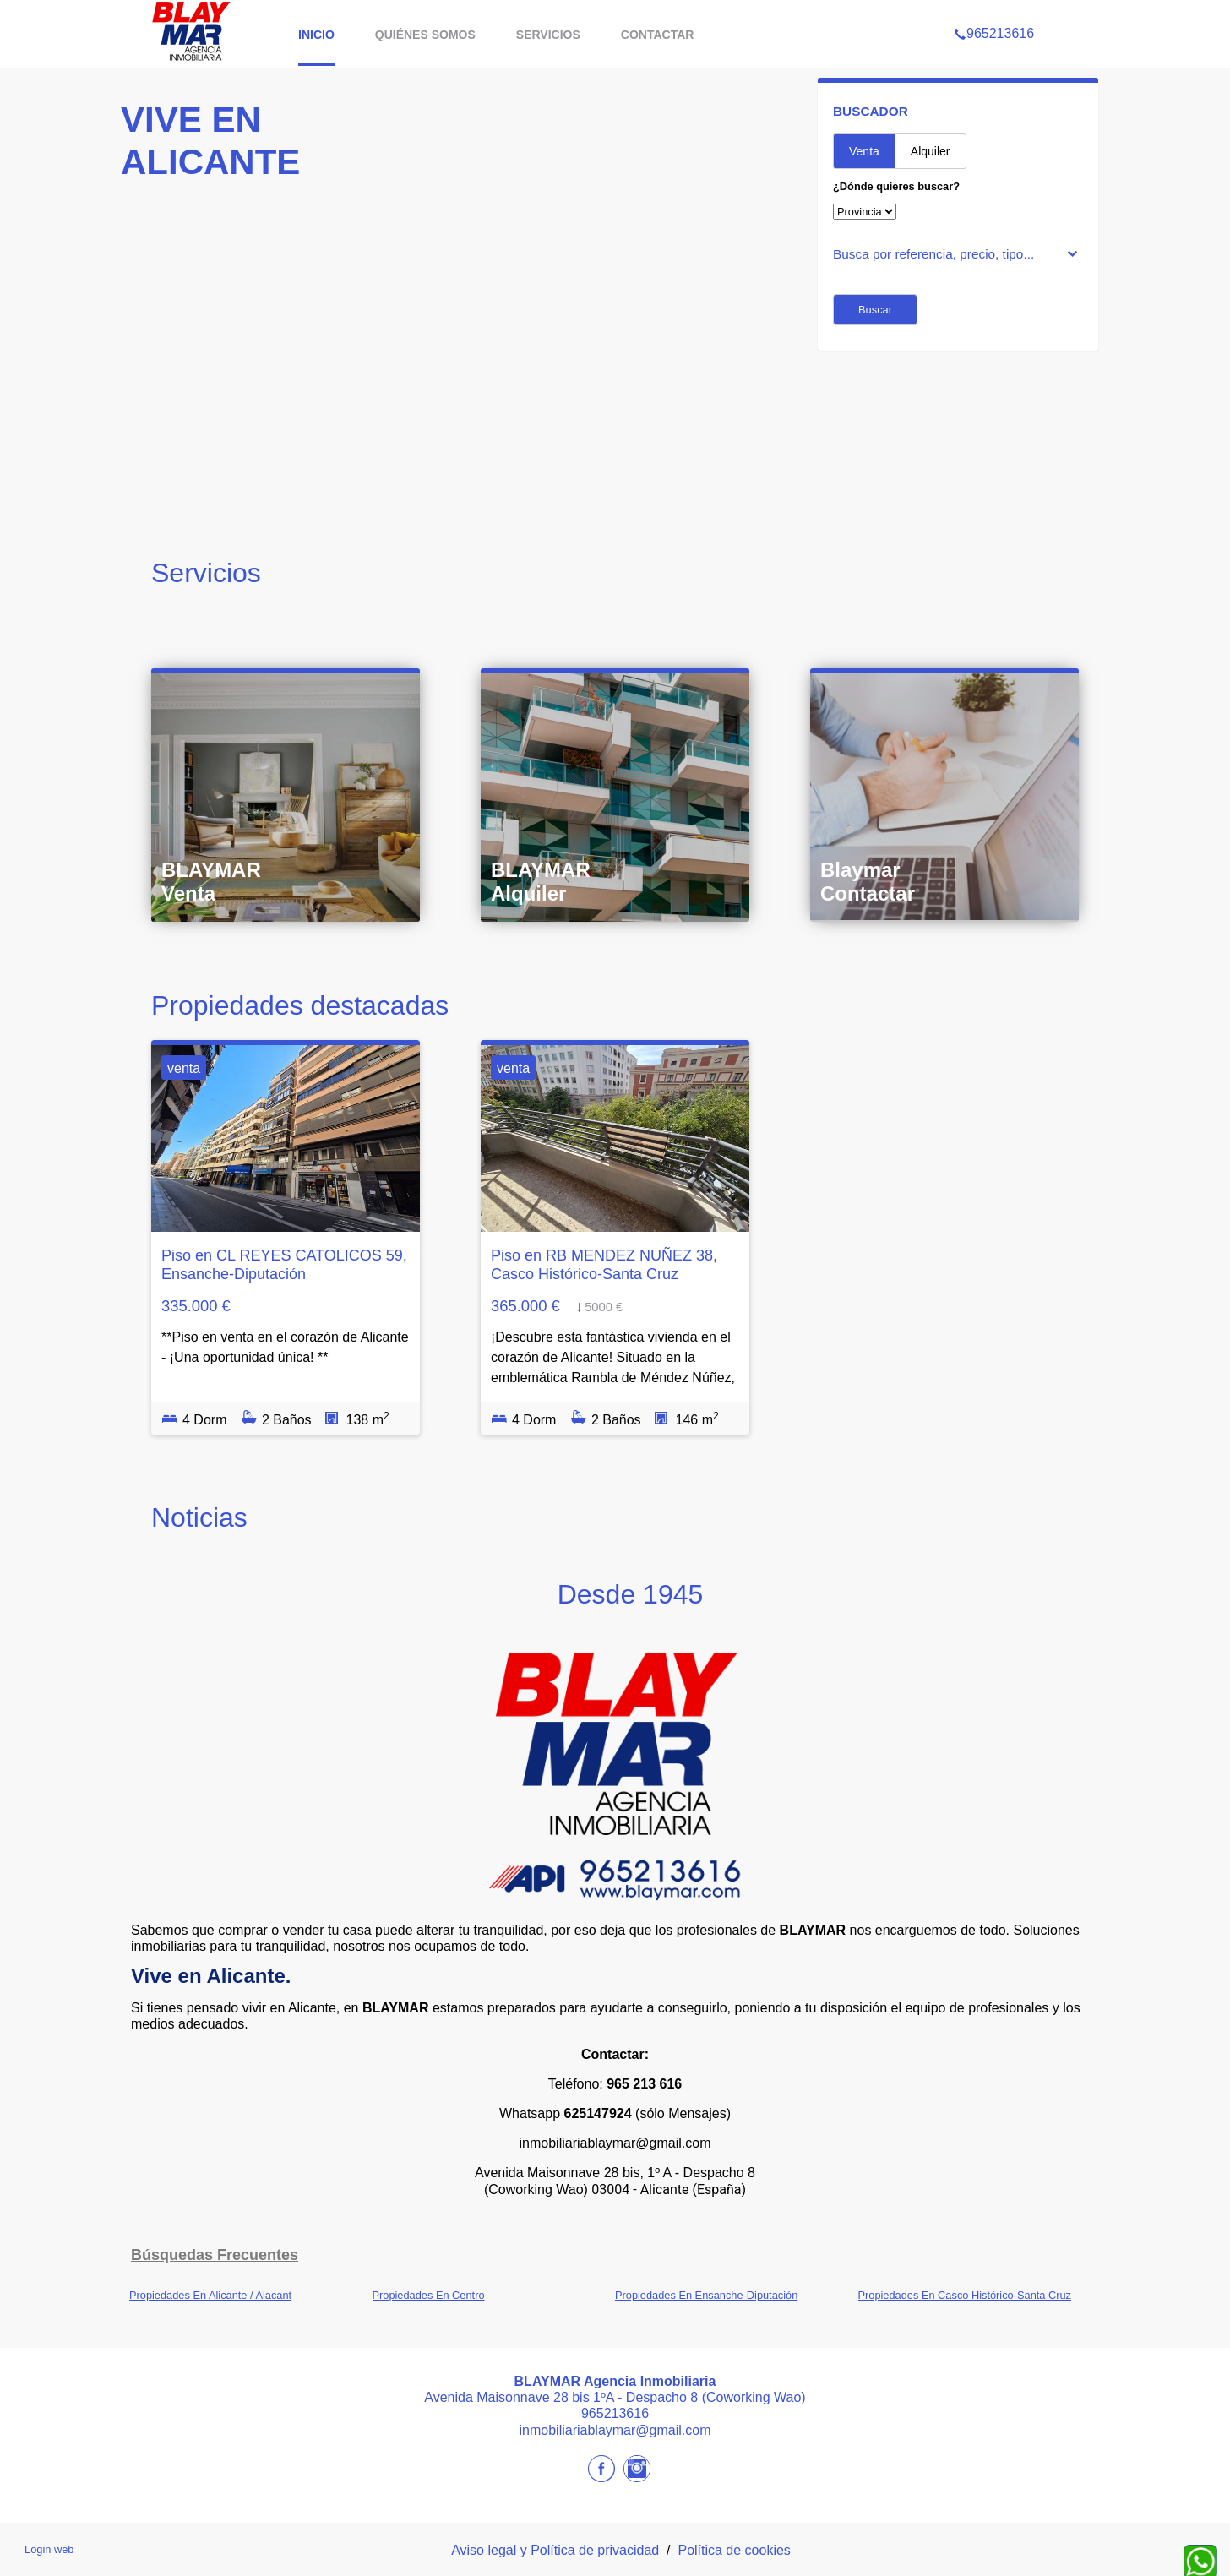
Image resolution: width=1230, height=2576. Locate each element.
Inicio (316, 34)
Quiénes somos (425, 34)
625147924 (598, 2113)
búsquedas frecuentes (214, 2255)
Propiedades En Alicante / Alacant (210, 2295)
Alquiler (930, 151)
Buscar (875, 309)
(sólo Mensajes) (683, 2113)
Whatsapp (529, 2113)
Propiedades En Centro (429, 2295)
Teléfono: (615, 2084)
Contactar (657, 34)
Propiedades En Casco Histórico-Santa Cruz (965, 2295)
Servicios (548, 34)
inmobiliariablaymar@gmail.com (615, 2143)
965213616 (994, 12)
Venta (864, 151)
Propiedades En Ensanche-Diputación (706, 2295)
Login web (48, 2549)
